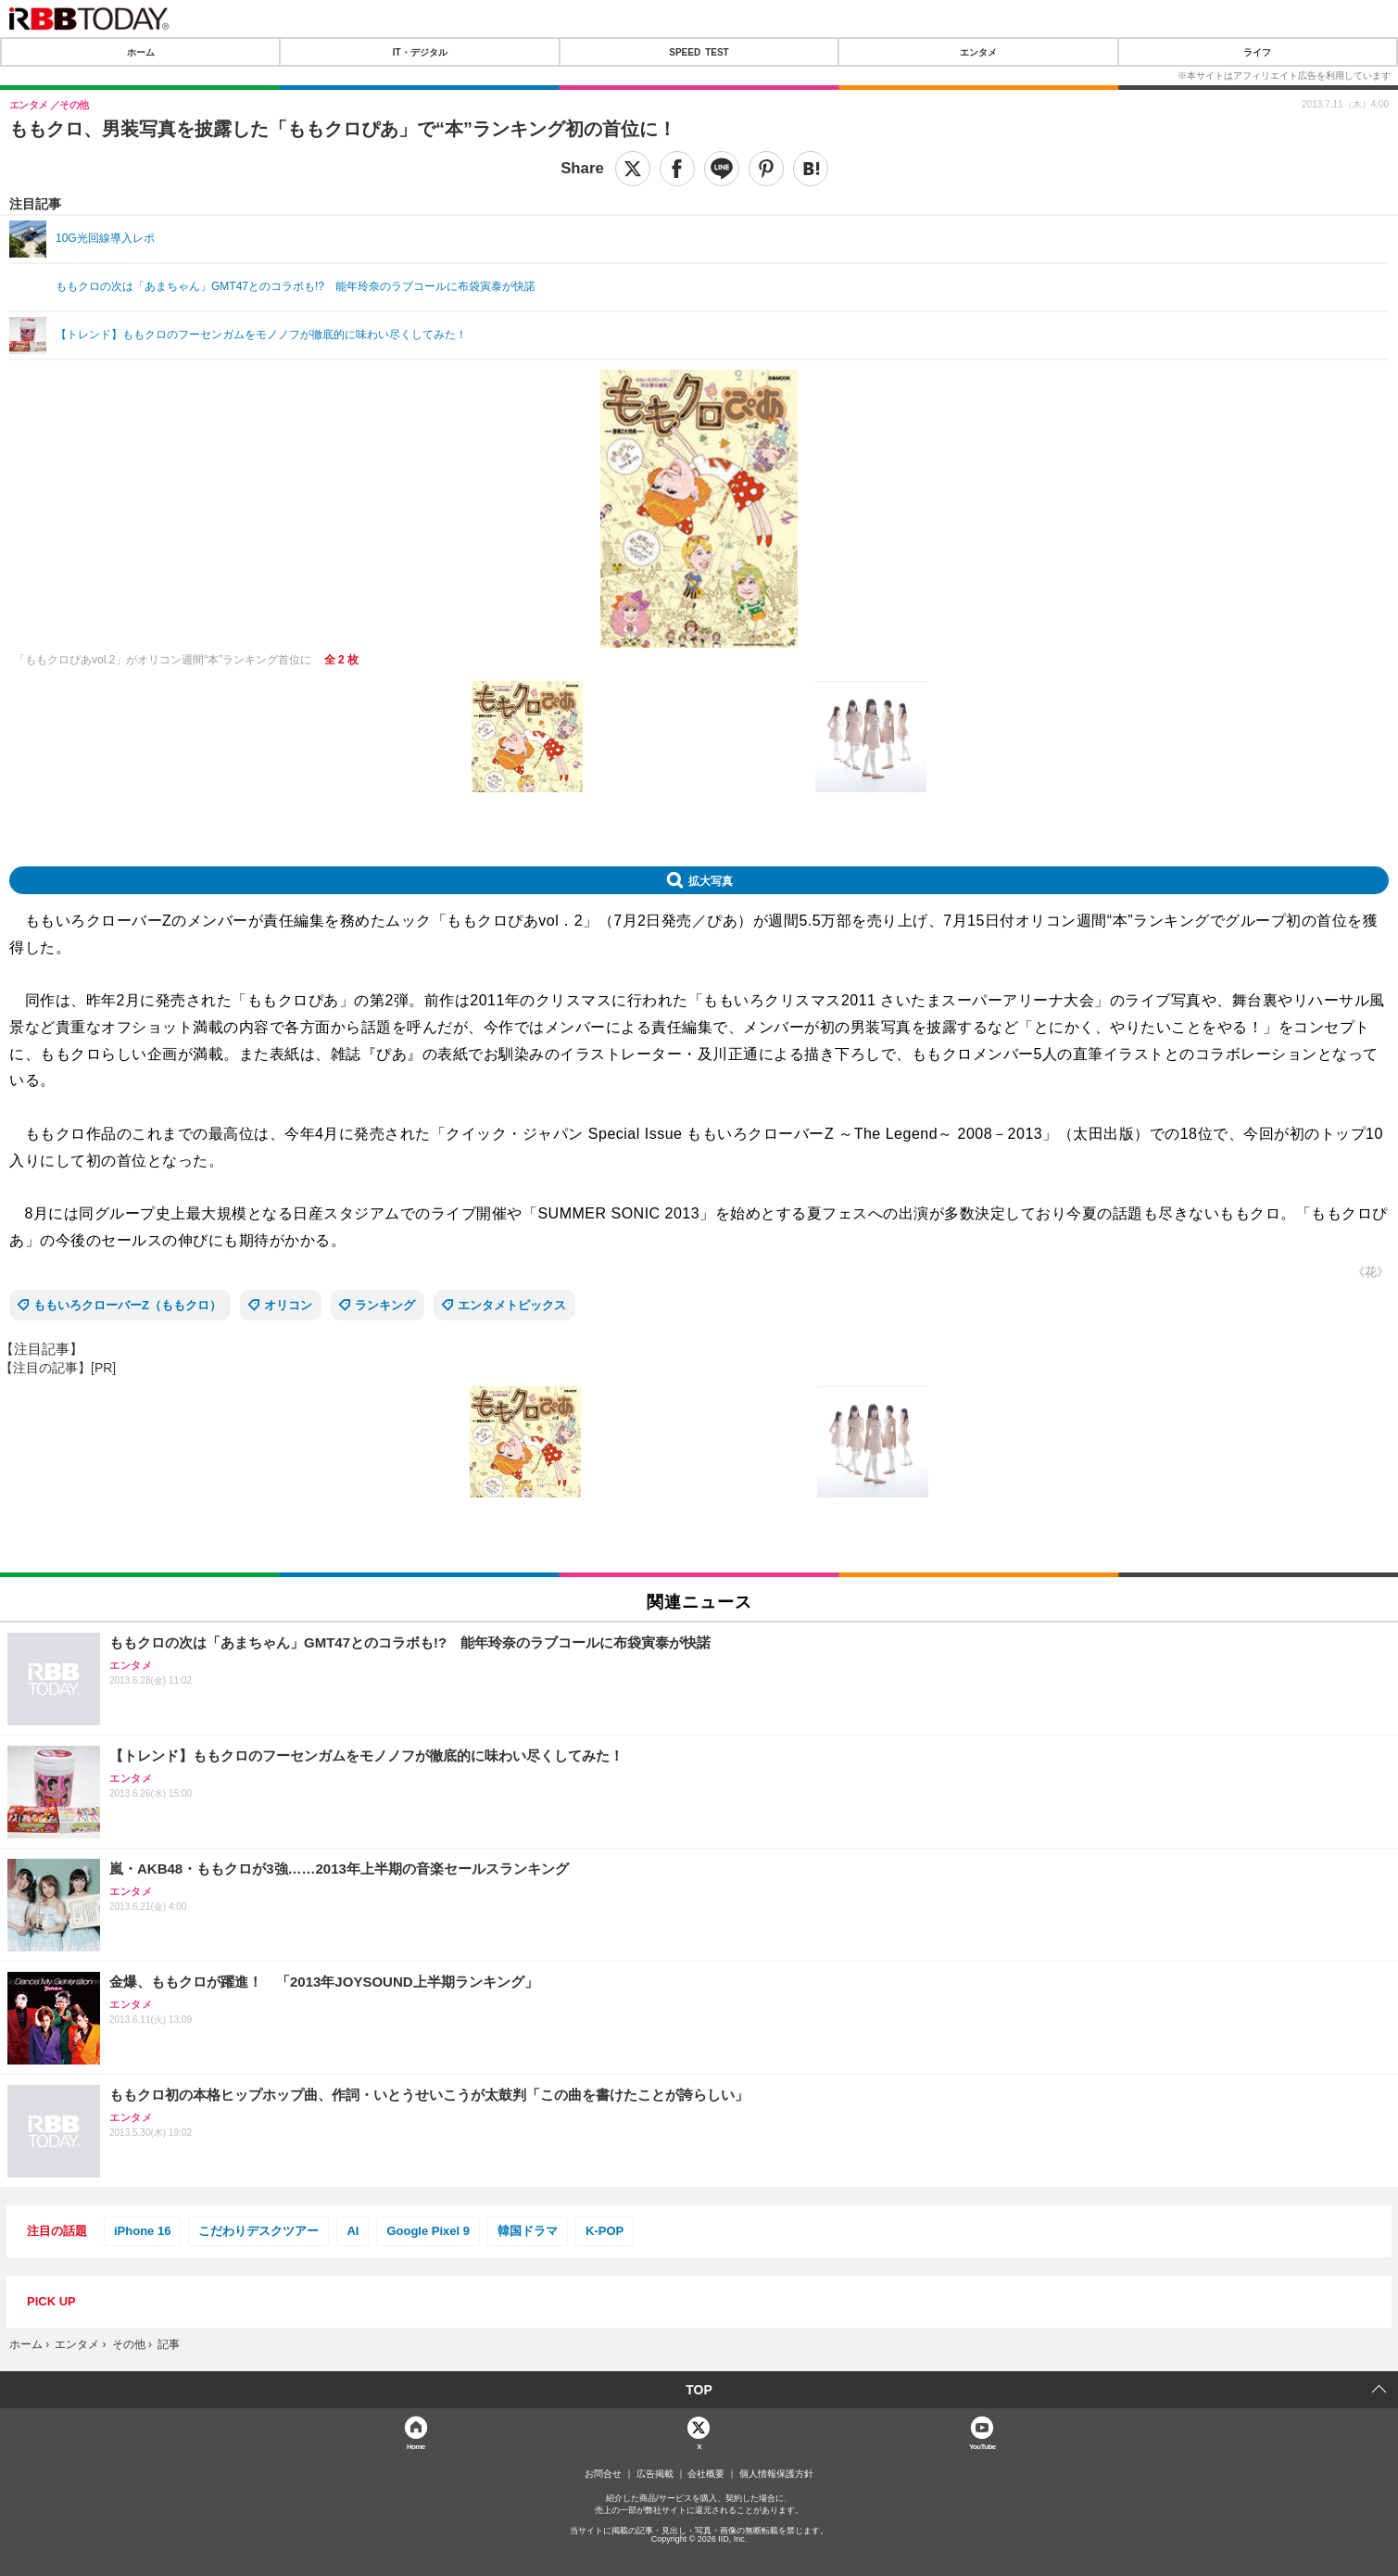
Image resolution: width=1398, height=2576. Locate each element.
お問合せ (603, 2474)
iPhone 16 (142, 2231)
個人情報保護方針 (776, 2474)
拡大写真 (710, 880)
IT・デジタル (420, 52)
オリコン (288, 1305)
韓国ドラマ (527, 2231)
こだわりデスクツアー (258, 2231)
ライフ (1257, 52)
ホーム (141, 52)
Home (416, 2446)
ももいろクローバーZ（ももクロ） (127, 1305)
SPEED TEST (698, 52)
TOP (699, 2389)
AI (352, 2231)
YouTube (982, 2446)
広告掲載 (655, 2474)
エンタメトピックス (512, 1305)
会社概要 (705, 2474)
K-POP (604, 2231)
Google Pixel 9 (428, 2231)
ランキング (385, 1305)
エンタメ (978, 52)
